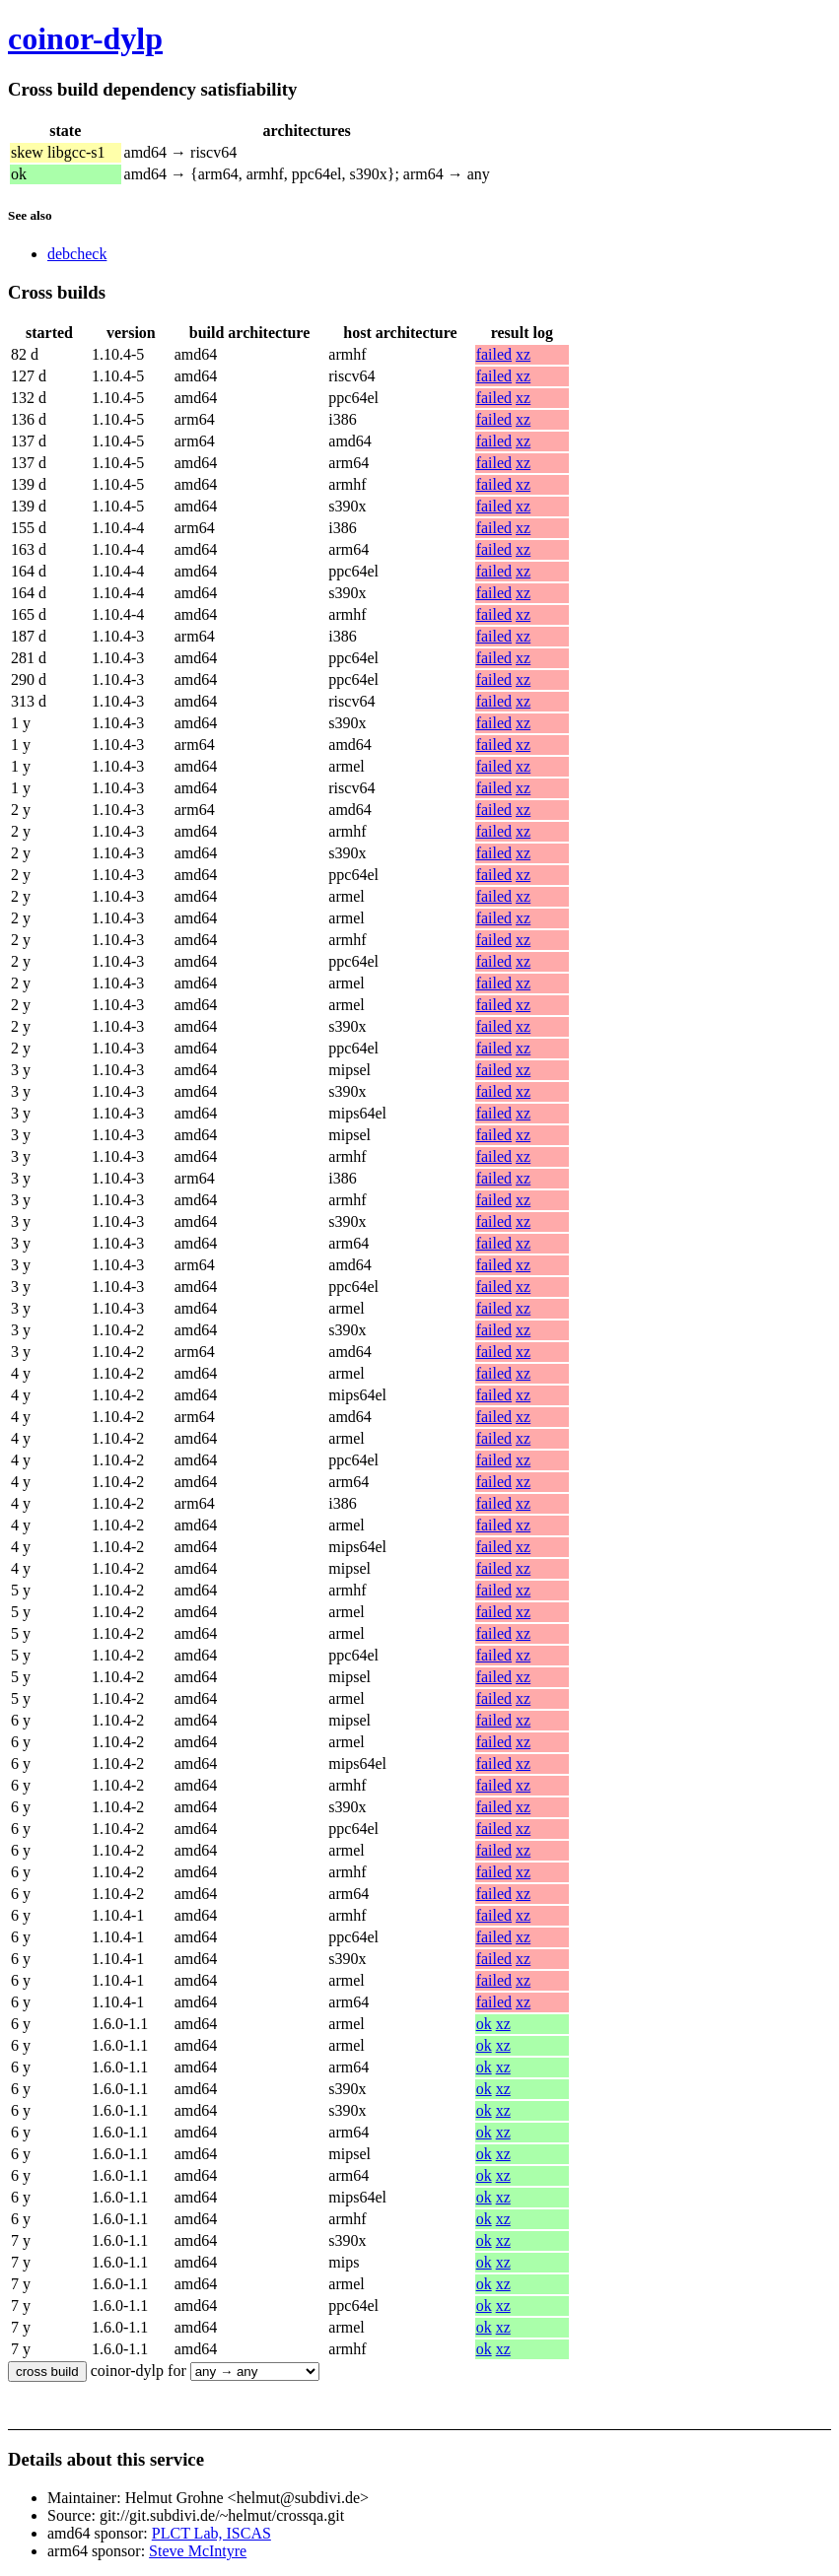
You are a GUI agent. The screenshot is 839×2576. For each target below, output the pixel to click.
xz (523, 354)
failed (494, 354)
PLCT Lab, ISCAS (211, 2533)
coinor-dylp (85, 38)
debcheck (76, 253)
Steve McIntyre (197, 2550)
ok (484, 2023)
